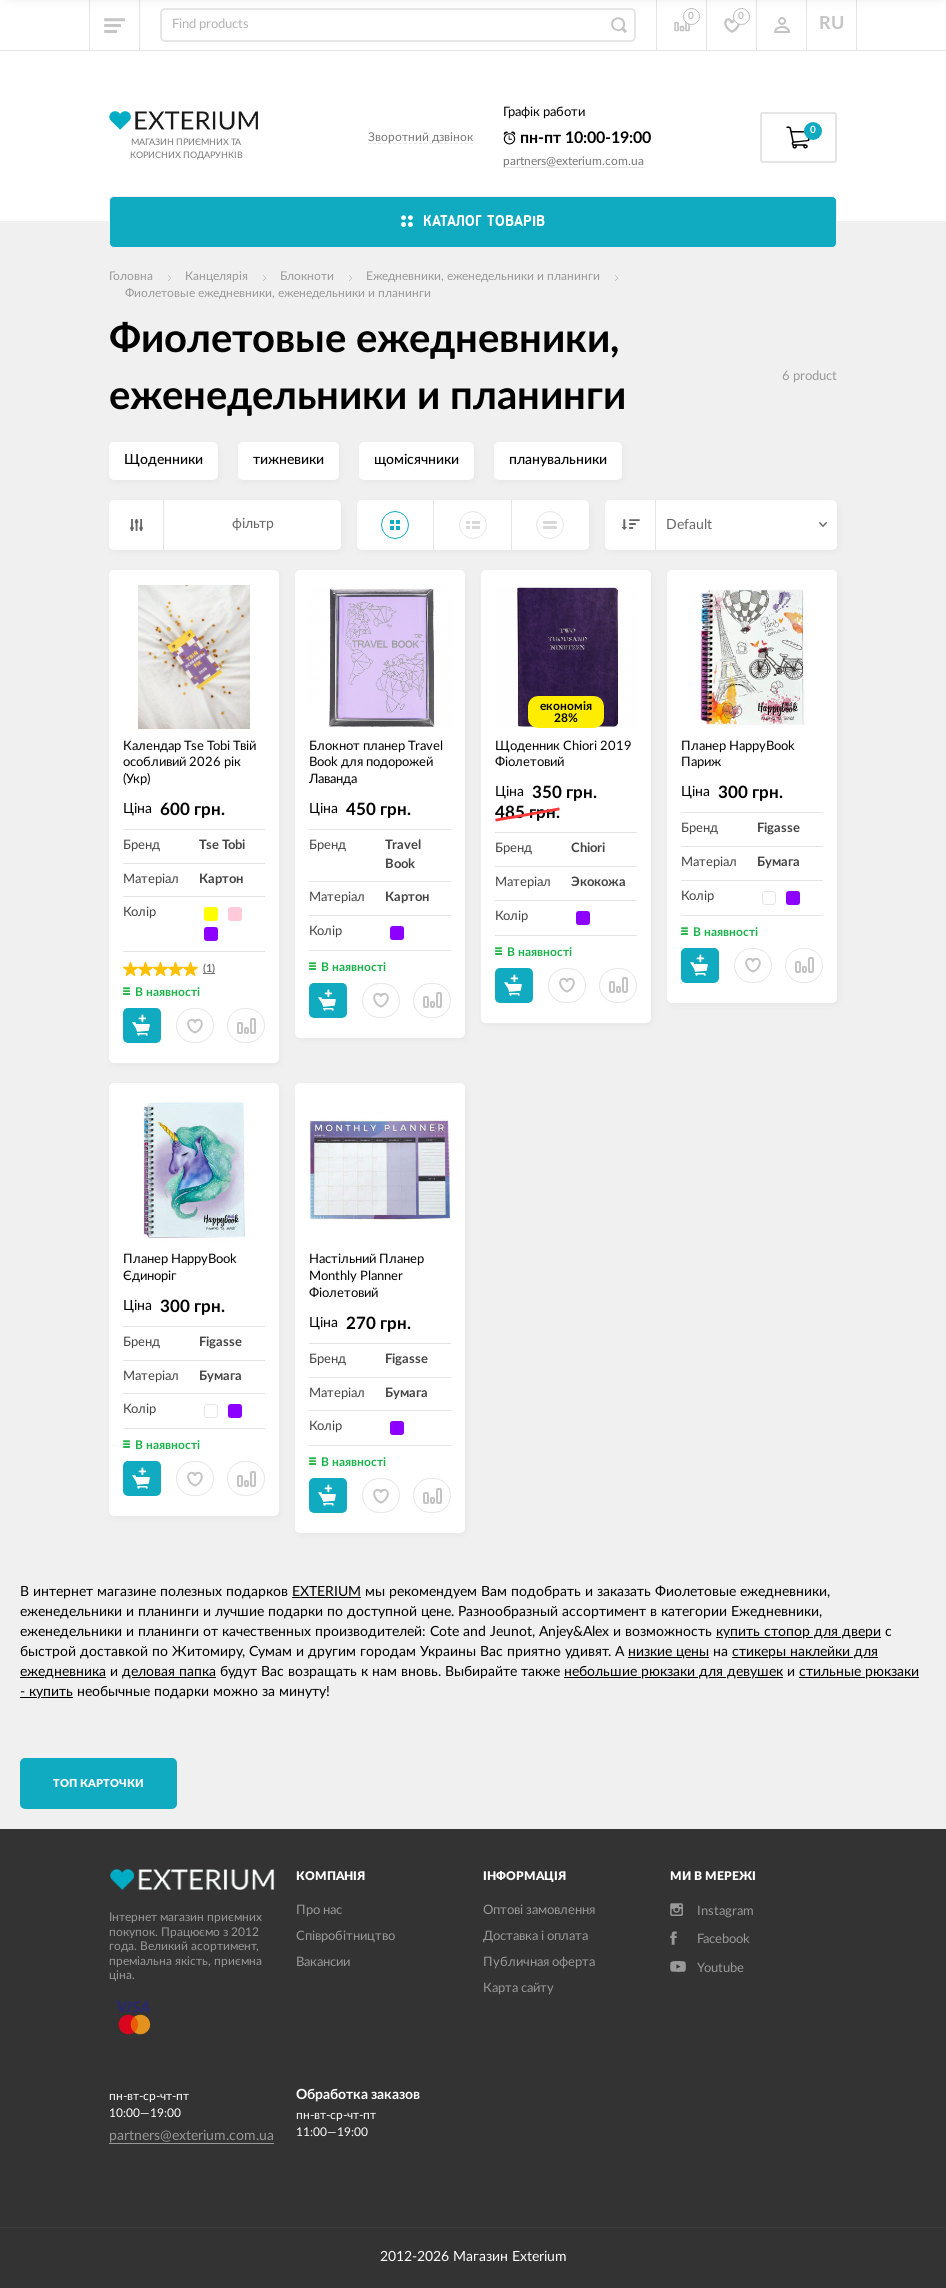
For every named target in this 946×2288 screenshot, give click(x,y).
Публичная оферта (539, 1962)
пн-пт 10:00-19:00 (577, 138)
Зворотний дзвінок (420, 137)
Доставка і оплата (535, 1936)
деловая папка (169, 1672)
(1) (209, 968)
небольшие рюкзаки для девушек (673, 1672)
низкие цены (668, 1652)
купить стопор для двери (798, 1632)
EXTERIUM (326, 1592)
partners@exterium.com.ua (573, 161)
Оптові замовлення (539, 1910)
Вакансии (323, 1962)
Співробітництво (345, 1936)
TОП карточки (98, 1783)
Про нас (319, 1910)
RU (831, 24)
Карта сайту (518, 1988)
